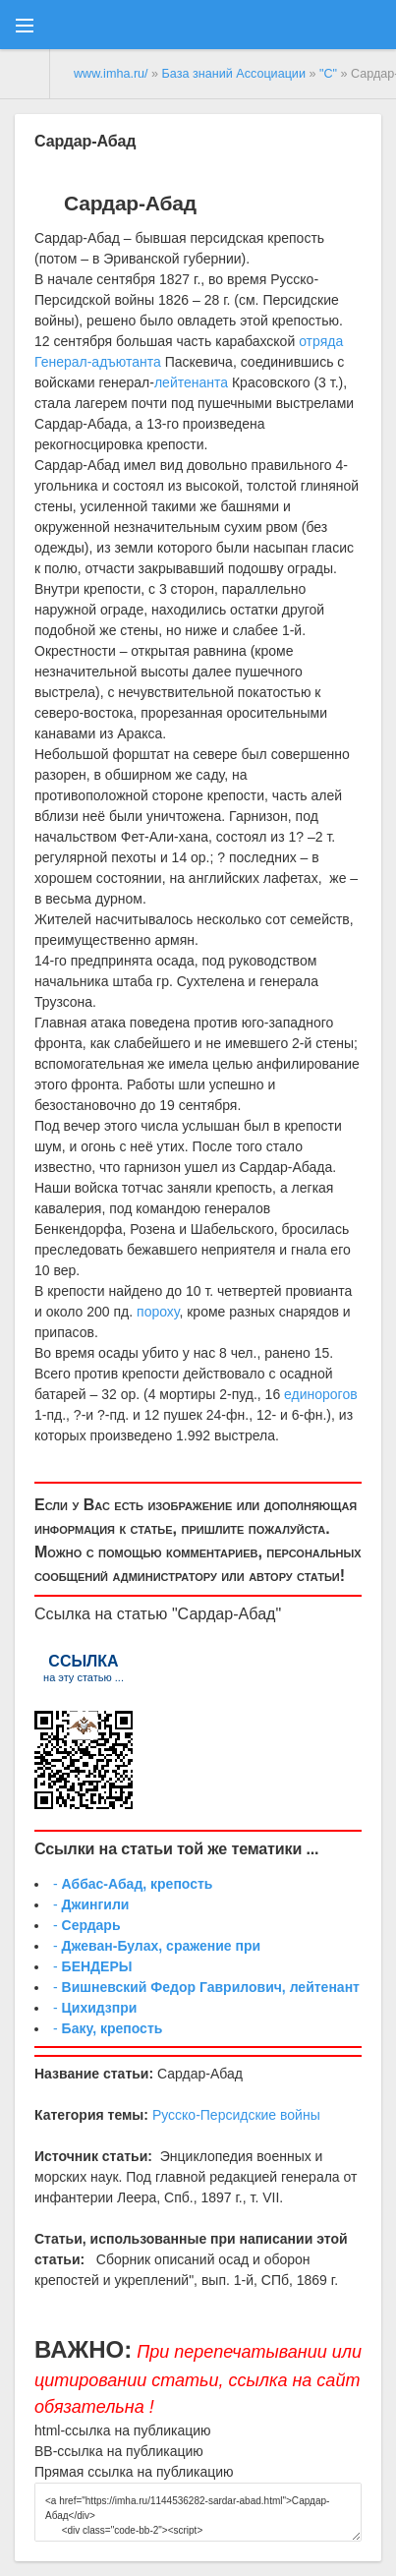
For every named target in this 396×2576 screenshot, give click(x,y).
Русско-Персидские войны (236, 2115)
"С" (328, 74)
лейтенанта (191, 382)
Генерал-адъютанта (97, 362)
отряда (321, 341)
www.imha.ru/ (111, 74)
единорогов (321, 1394)
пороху (158, 1311)
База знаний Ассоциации (234, 74)
